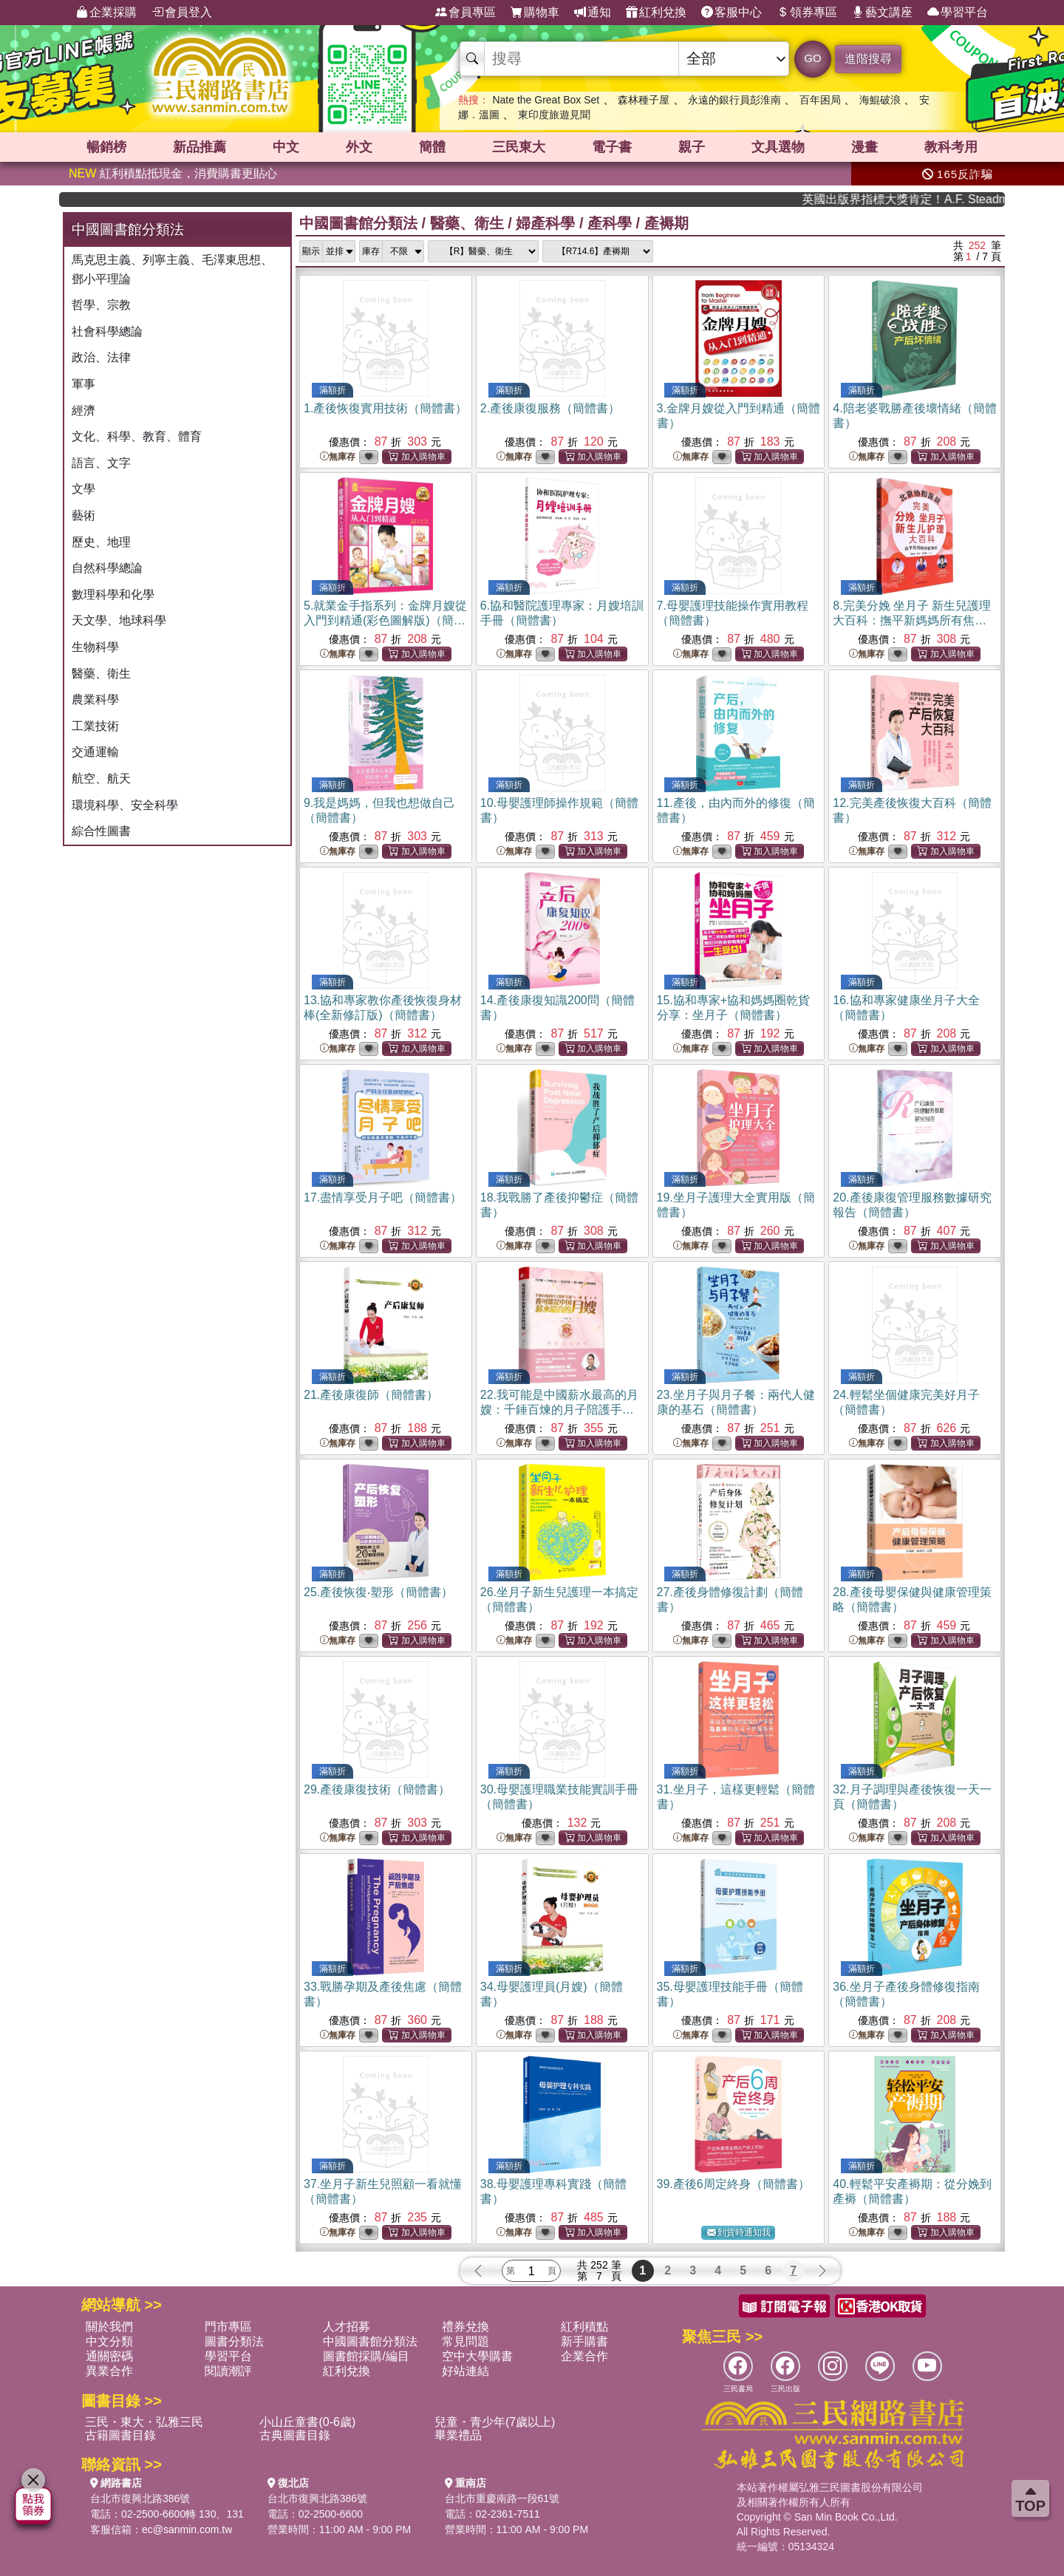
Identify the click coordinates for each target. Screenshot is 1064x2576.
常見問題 (465, 2341)
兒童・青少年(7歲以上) (495, 2422)
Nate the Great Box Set (545, 100)
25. (378, 1592)
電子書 (612, 147)
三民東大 (518, 147)
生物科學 (95, 647)
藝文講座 (882, 12)
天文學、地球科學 (119, 620)
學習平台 (957, 12)
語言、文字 (101, 463)
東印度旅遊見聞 (554, 114)
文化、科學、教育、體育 (137, 436)
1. (385, 408)
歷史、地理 (101, 542)
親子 (691, 147)
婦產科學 (545, 223)
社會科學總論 (107, 331)
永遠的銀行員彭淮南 (734, 100)
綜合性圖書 (101, 831)
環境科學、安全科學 (125, 805)
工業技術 (95, 726)
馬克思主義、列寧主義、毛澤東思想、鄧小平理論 (172, 269)
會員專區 (465, 12)
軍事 (83, 384)
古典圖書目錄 (294, 2435)
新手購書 (584, 2341)
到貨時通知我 (739, 2232)
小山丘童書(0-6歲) (307, 2422)
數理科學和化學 (113, 594)
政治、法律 (101, 357)
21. (371, 1394)
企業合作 (584, 2356)
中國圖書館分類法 (358, 223)
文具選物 (778, 147)
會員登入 (181, 12)
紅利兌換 (656, 12)
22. (559, 1409)
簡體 (432, 147)
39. (733, 2184)
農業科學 (95, 699)
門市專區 (228, 2326)
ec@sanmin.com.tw (187, 2529)
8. (912, 620)
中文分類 (109, 2341)
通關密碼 (109, 2356)
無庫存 (337, 457)
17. (383, 1197)
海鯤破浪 (880, 100)
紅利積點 (584, 2326)
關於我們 (109, 2326)
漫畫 (864, 147)
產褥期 (666, 223)
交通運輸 (95, 752)
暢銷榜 (106, 147)
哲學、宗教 (101, 305)
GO (812, 58)
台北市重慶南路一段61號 (502, 2498)
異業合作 (109, 2371)
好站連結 (465, 2371)
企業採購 (106, 12)
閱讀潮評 (228, 2371)
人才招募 (346, 2326)
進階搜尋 (868, 58)
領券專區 (807, 12)
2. (550, 408)
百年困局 (820, 100)
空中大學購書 (477, 2356)
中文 (286, 147)
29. (377, 1789)
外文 (359, 147)
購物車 (535, 12)
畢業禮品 (458, 2435)
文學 (83, 489)
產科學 (609, 223)
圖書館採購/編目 (366, 2356)
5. (385, 620)
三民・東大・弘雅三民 (144, 2422)
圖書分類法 (234, 2341)
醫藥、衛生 (101, 673)
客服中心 (731, 12)
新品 (199, 147)
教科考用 (951, 147)
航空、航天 (101, 778)
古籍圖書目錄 (120, 2435)
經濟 (83, 410)
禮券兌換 (465, 2326)
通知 (592, 12)
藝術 (83, 515)
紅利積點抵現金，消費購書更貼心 (173, 173)
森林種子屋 (643, 100)
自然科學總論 (107, 568)
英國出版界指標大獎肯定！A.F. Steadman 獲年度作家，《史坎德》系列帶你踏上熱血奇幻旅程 (942, 199)
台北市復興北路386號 (140, 2498)
